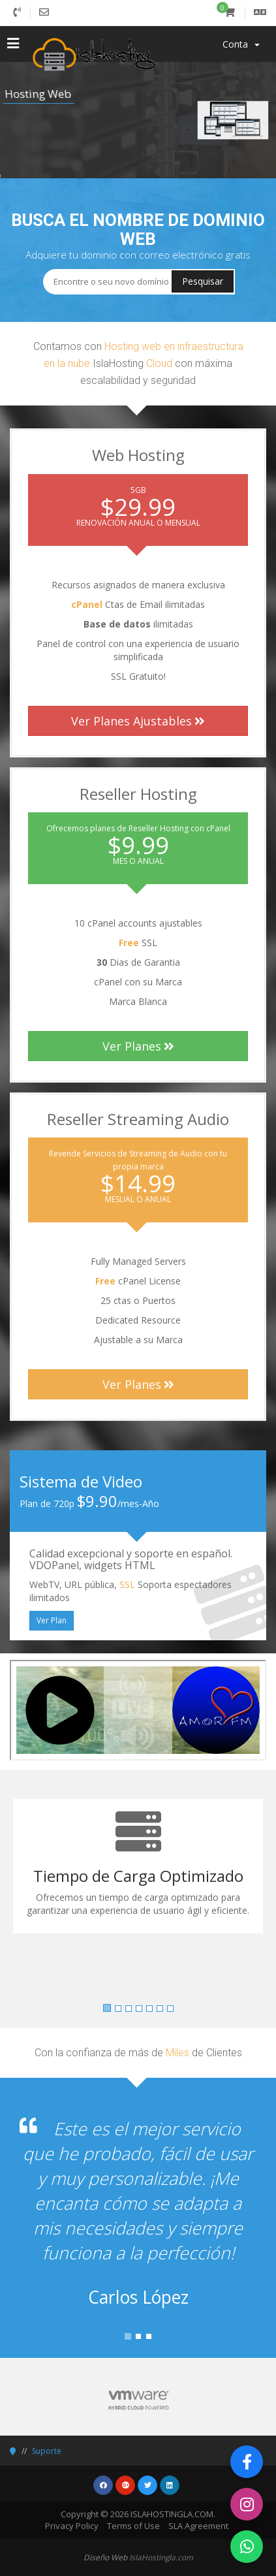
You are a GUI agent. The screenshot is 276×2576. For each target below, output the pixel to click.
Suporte (46, 2451)
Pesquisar (202, 281)
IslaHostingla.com (161, 2557)
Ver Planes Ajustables (138, 721)
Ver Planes (138, 1046)
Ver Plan (52, 1620)
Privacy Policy (72, 2526)
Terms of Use (133, 2526)
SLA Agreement (198, 2526)
